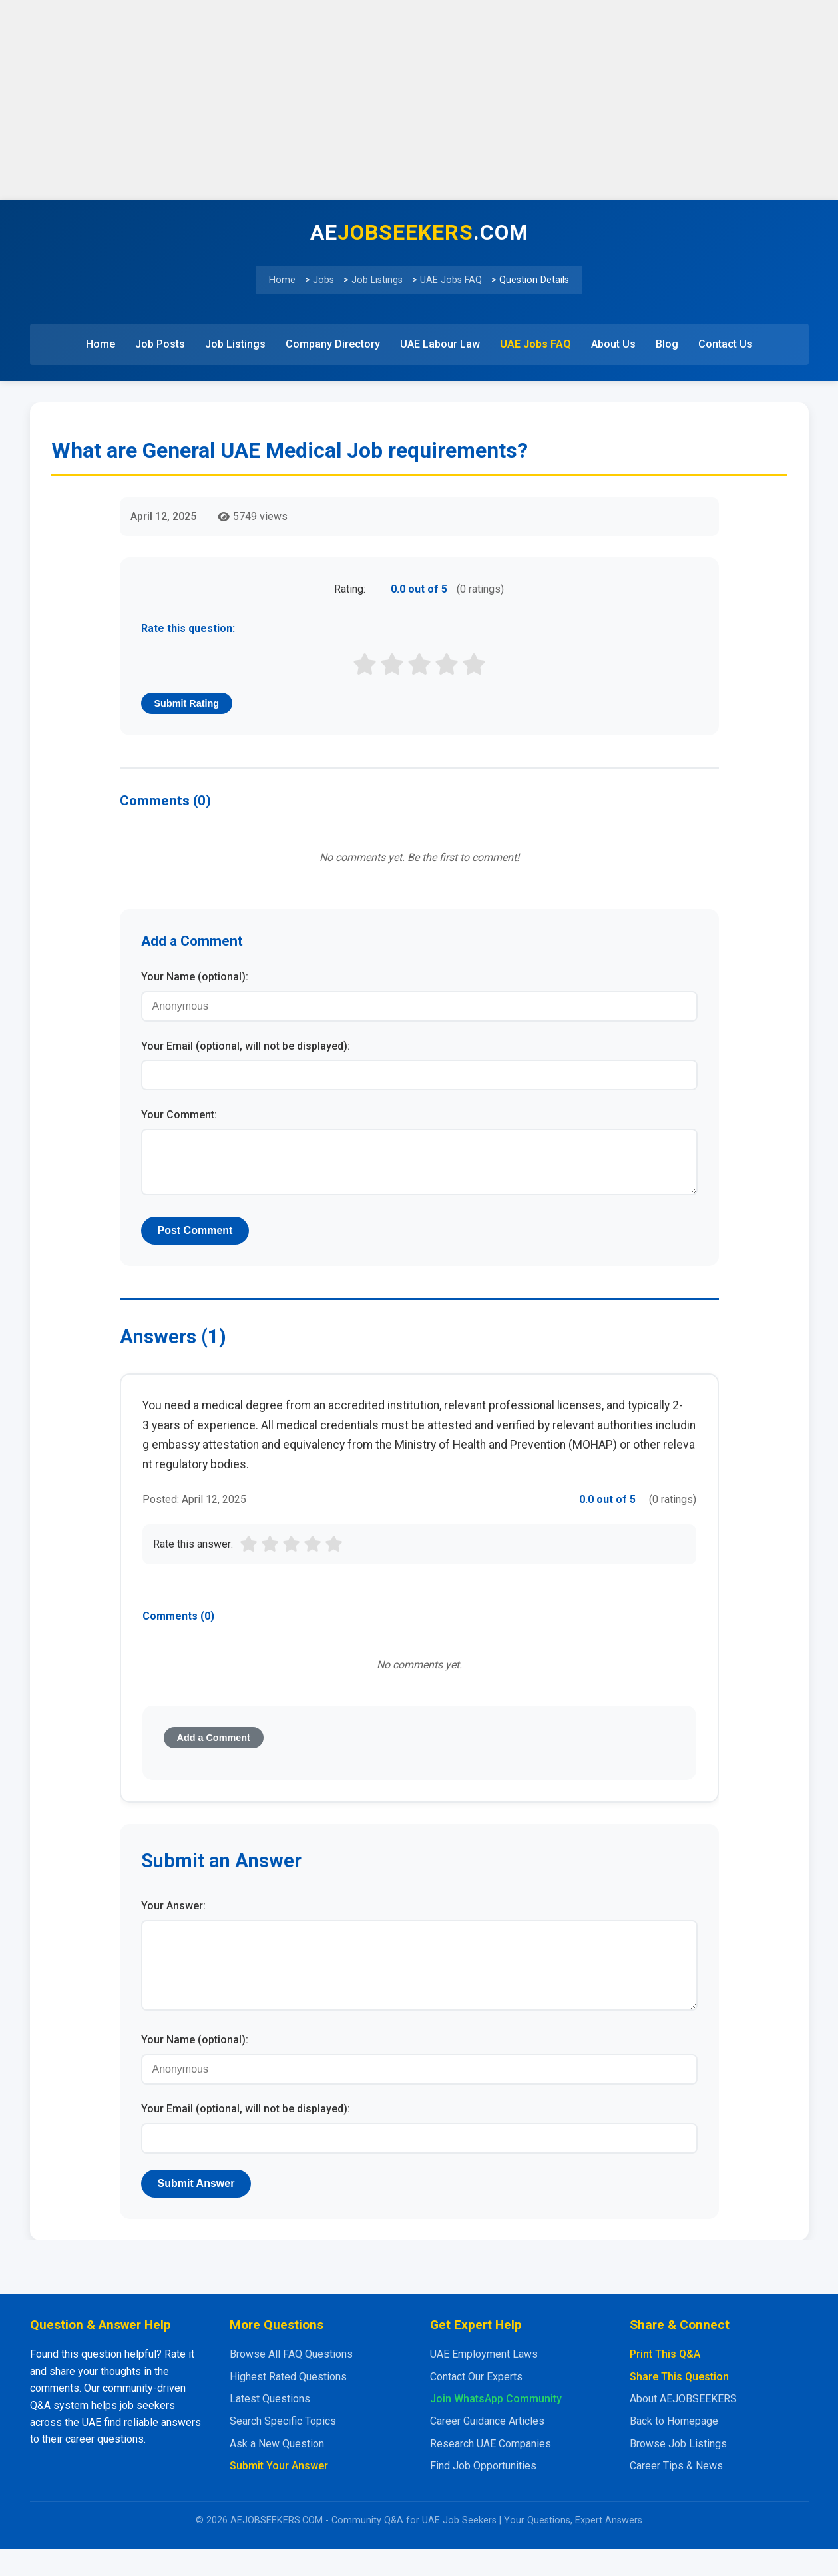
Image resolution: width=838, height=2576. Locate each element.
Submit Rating (187, 703)
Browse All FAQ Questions (291, 2380)
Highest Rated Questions (288, 2403)
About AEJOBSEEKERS (683, 2425)
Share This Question (679, 2403)
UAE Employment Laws (484, 2380)
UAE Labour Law (440, 344)
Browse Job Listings (678, 2470)
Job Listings (377, 280)
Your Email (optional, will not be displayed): (245, 1046)
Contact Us (725, 344)
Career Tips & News (676, 2492)
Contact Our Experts (476, 2403)
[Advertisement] (419, 100)
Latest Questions (270, 2425)
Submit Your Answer (279, 2492)
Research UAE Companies (490, 2470)
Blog (667, 344)
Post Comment (195, 1241)
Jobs (323, 280)
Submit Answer (196, 2210)
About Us (613, 344)
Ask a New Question (277, 2470)
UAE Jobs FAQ (451, 280)
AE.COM (419, 232)
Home (282, 280)
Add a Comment (213, 1748)
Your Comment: (179, 1114)
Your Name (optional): (194, 976)
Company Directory (333, 344)
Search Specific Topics (283, 2447)
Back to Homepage (674, 2447)
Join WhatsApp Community (496, 2425)
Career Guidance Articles (487, 2447)
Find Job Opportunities (483, 2492)
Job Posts (160, 344)
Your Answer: (173, 1916)
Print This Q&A (665, 2380)
